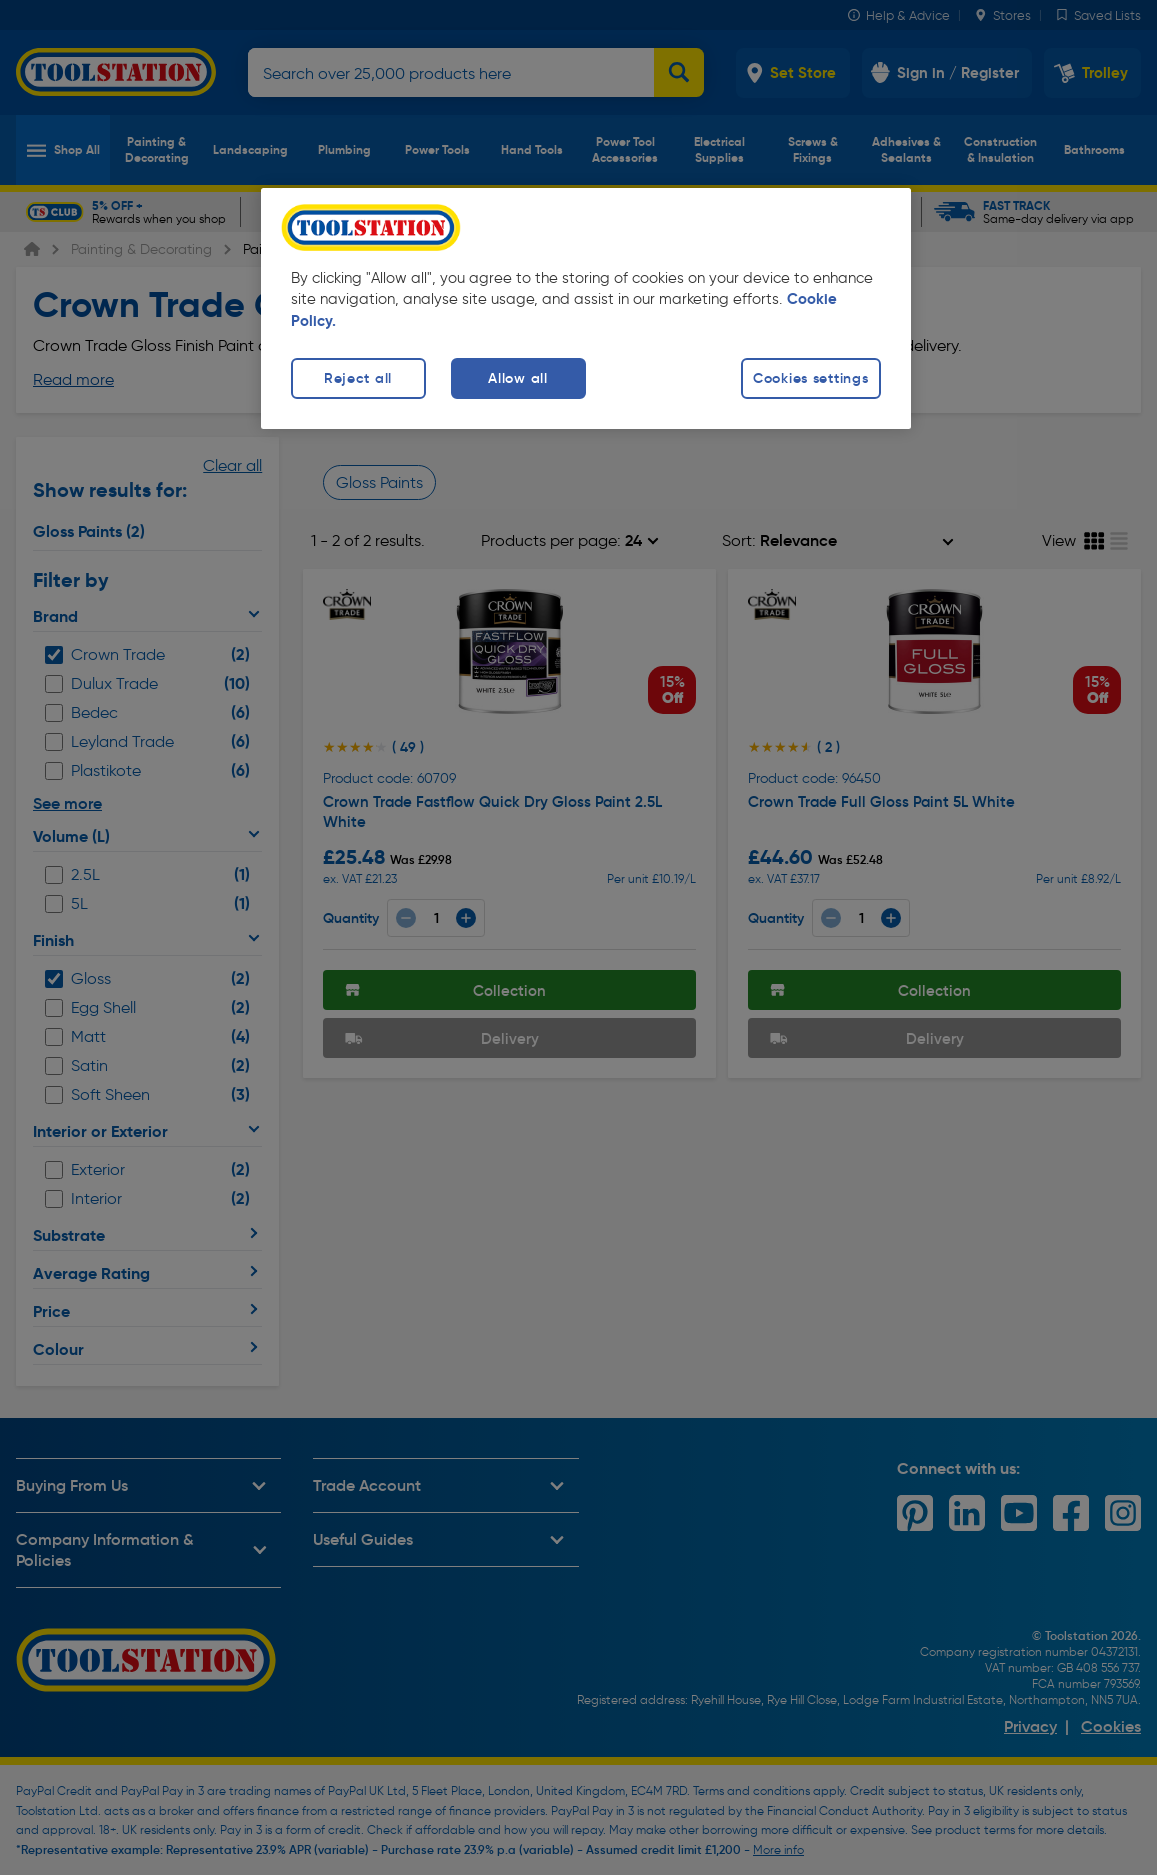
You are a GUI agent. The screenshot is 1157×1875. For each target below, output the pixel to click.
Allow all (517, 378)
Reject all (358, 378)
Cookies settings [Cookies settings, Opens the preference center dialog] (811, 378)
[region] (586, 308)
